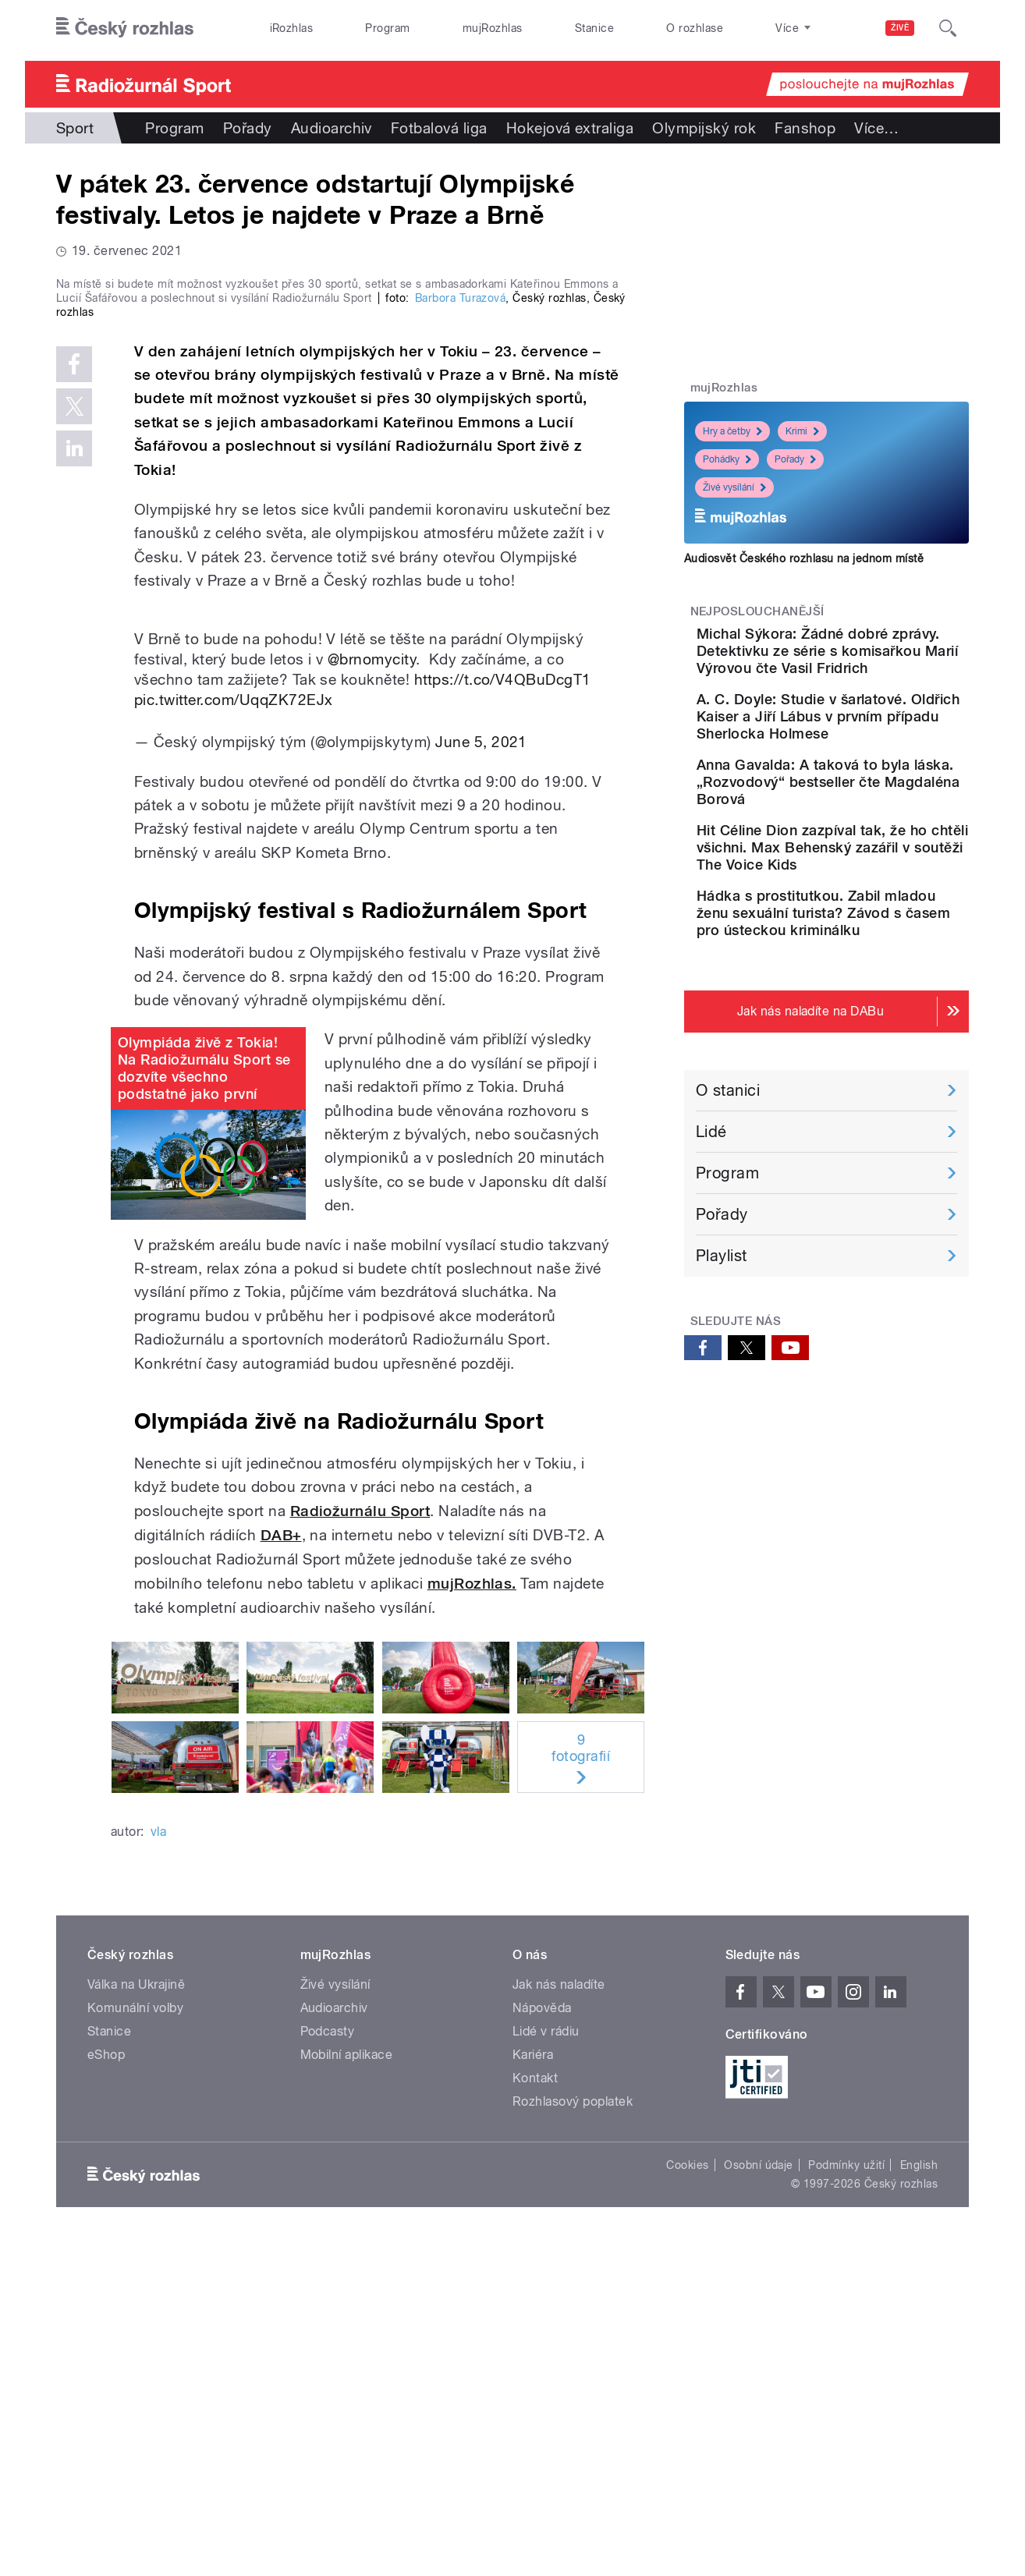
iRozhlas (292, 28)
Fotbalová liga (439, 127)
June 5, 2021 (481, 1073)
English (919, 2496)
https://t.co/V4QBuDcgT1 (502, 1010)
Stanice (594, 28)
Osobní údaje (758, 2496)
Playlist (721, 1357)
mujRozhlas (493, 28)
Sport (75, 127)
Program (387, 28)
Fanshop (805, 127)
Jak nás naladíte (558, 2315)
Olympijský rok (704, 127)
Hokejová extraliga (570, 127)
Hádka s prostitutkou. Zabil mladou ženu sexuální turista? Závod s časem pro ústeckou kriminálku (876, 1007)
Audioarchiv (331, 127)
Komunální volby (135, 2339)
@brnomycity (372, 990)
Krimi (802, 431)
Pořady (247, 127)
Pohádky (727, 459)
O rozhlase (694, 28)
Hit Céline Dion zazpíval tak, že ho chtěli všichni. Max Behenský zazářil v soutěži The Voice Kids (866, 924)
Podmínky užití (846, 2496)
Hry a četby (732, 431)
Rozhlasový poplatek (572, 2432)
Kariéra (532, 2386)
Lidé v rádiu (546, 2362)
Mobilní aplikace (346, 2386)
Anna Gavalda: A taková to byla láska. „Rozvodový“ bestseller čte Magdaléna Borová (874, 842)
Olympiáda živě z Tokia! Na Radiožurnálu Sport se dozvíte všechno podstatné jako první (204, 1399)
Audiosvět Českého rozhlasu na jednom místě (804, 558)
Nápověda (542, 2339)
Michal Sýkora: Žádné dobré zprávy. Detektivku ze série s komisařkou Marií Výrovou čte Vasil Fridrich (876, 659)
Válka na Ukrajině (136, 2315)
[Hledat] (948, 28)
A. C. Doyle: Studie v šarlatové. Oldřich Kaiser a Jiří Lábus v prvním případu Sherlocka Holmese (872, 750)
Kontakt (535, 2409)
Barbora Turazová (460, 629)
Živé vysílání (734, 487)
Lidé (711, 1233)
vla (158, 2163)
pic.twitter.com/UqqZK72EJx (233, 1031)
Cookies (687, 2496)
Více (876, 127)
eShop (106, 2386)
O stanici (728, 1192)
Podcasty (327, 2362)
